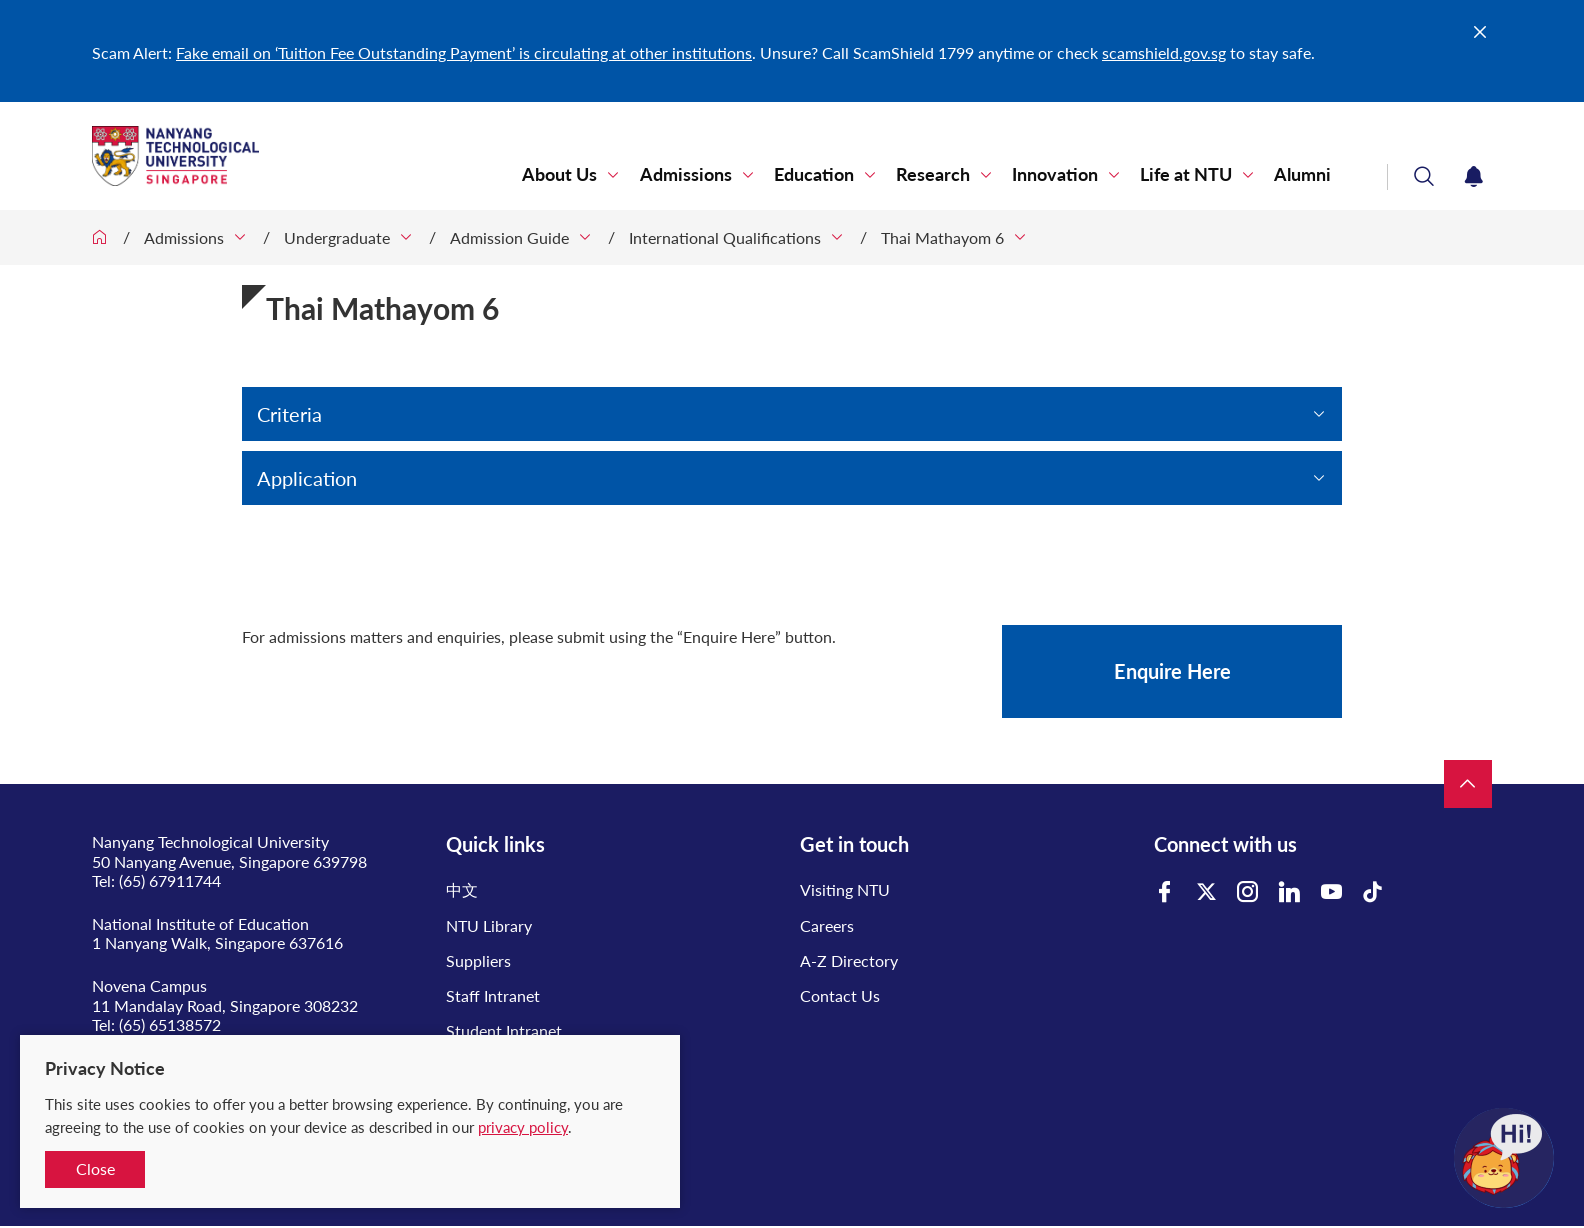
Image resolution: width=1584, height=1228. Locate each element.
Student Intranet (504, 1030)
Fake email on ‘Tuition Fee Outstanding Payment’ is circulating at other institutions (464, 52)
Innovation (1058, 174)
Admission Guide (509, 237)
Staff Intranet (493, 995)
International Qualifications (725, 237)
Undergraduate (337, 237)
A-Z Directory (849, 960)
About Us (567, 174)
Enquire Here (1172, 671)
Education (819, 174)
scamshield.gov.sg (1164, 52)
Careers (827, 925)
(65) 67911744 (170, 880)
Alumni (1303, 174)
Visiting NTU (845, 889)
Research (937, 174)
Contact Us (840, 995)
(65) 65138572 (170, 1024)
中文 (462, 889)
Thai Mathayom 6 (942, 237)
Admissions (692, 174)
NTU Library (489, 925)
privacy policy (523, 1127)
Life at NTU (1188, 174)
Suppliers (478, 960)
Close (95, 1168)
